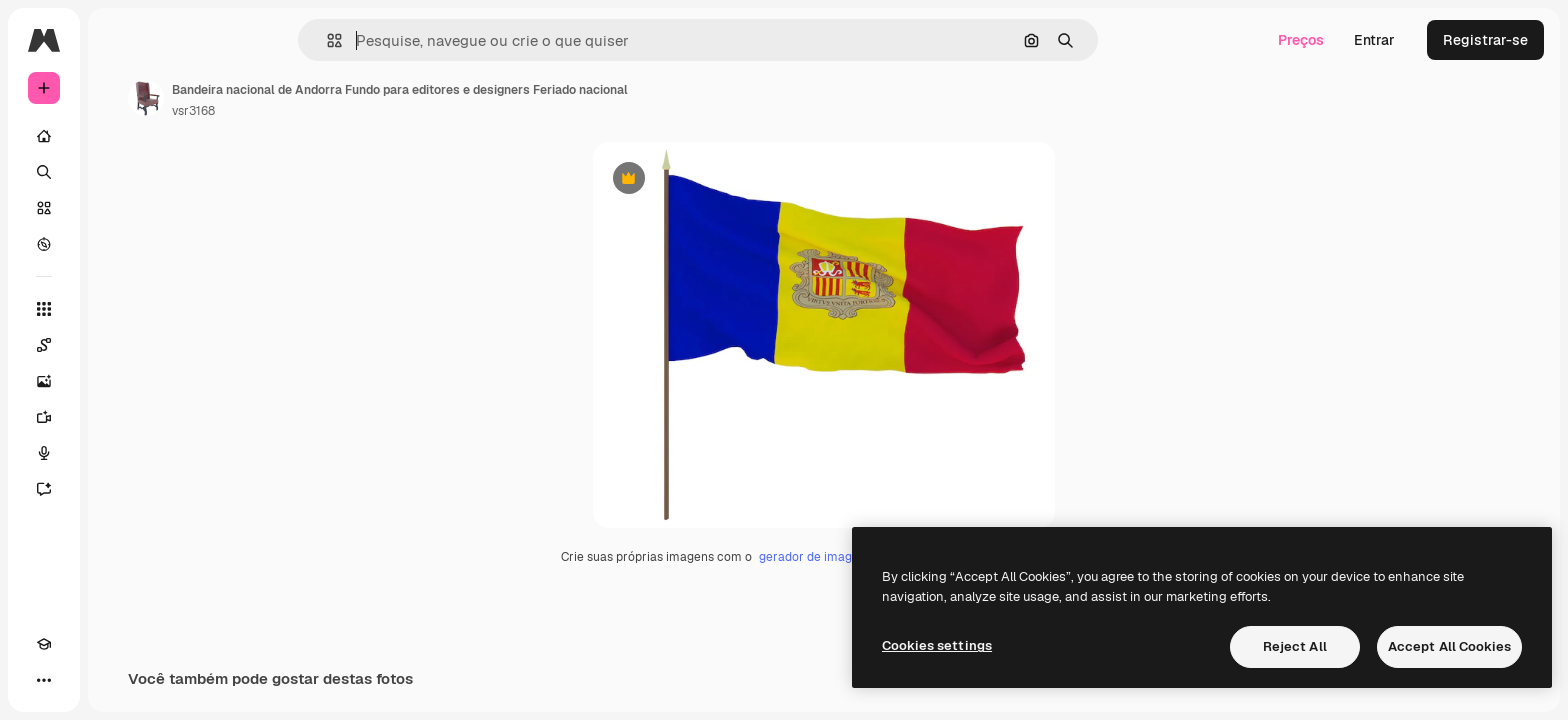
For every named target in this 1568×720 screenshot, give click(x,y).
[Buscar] (120, 172)
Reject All (1295, 646)
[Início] (120, 136)
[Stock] (120, 208)
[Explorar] (120, 244)
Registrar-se (1485, 40)
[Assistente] (120, 489)
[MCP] (116, 680)
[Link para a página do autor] (298, 98)
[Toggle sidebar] (196, 40)
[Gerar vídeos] (120, 417)
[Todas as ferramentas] (120, 309)
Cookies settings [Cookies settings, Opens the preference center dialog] (937, 645)
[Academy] (44, 680)
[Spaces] (120, 345)
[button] (402, 40)
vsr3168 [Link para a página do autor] (345, 111)
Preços (1301, 40)
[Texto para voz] (120, 453)
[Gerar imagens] (120, 381)
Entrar (1374, 40)
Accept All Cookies (1449, 646)
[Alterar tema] (80, 680)
